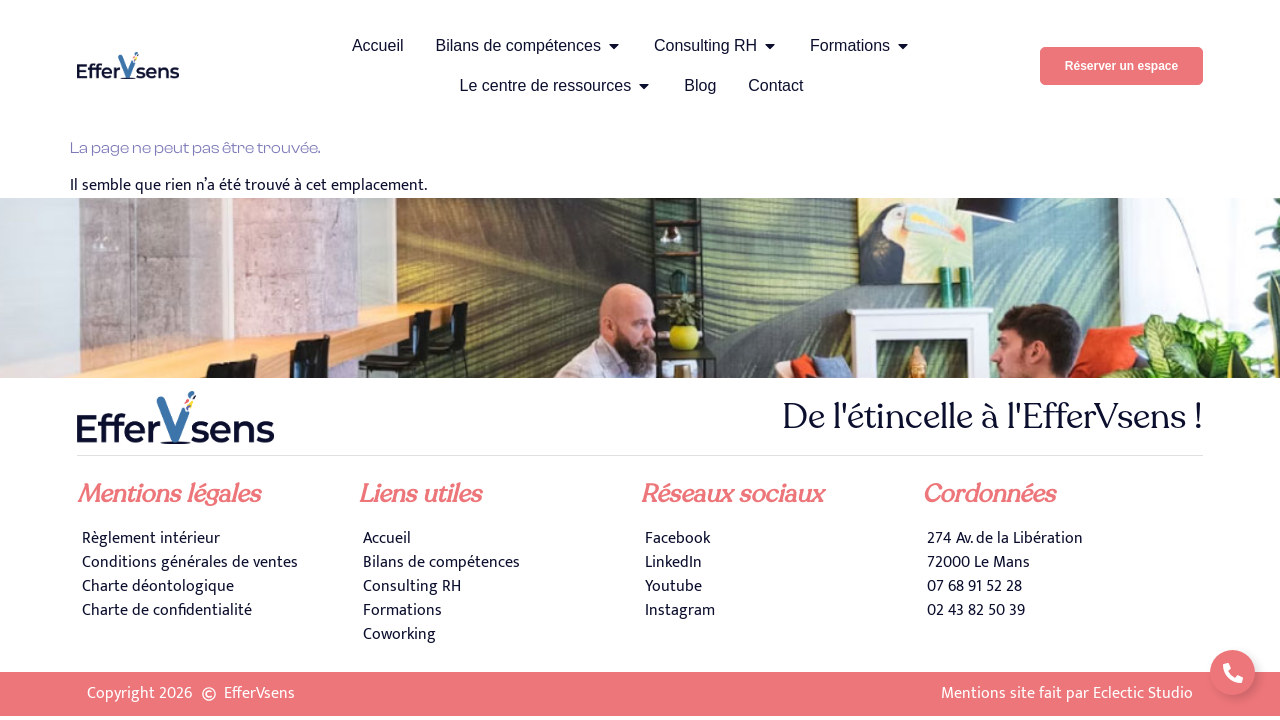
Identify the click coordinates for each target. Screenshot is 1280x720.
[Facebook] (781, 539)
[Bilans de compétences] (499, 563)
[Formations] (499, 611)
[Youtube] (781, 587)
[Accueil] (499, 539)
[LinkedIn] (781, 563)
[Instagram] (781, 611)
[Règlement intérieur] (218, 539)
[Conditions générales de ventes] (218, 563)
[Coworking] (499, 635)
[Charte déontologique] (218, 587)
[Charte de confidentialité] (218, 611)
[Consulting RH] (499, 587)
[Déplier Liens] (1232, 672)
